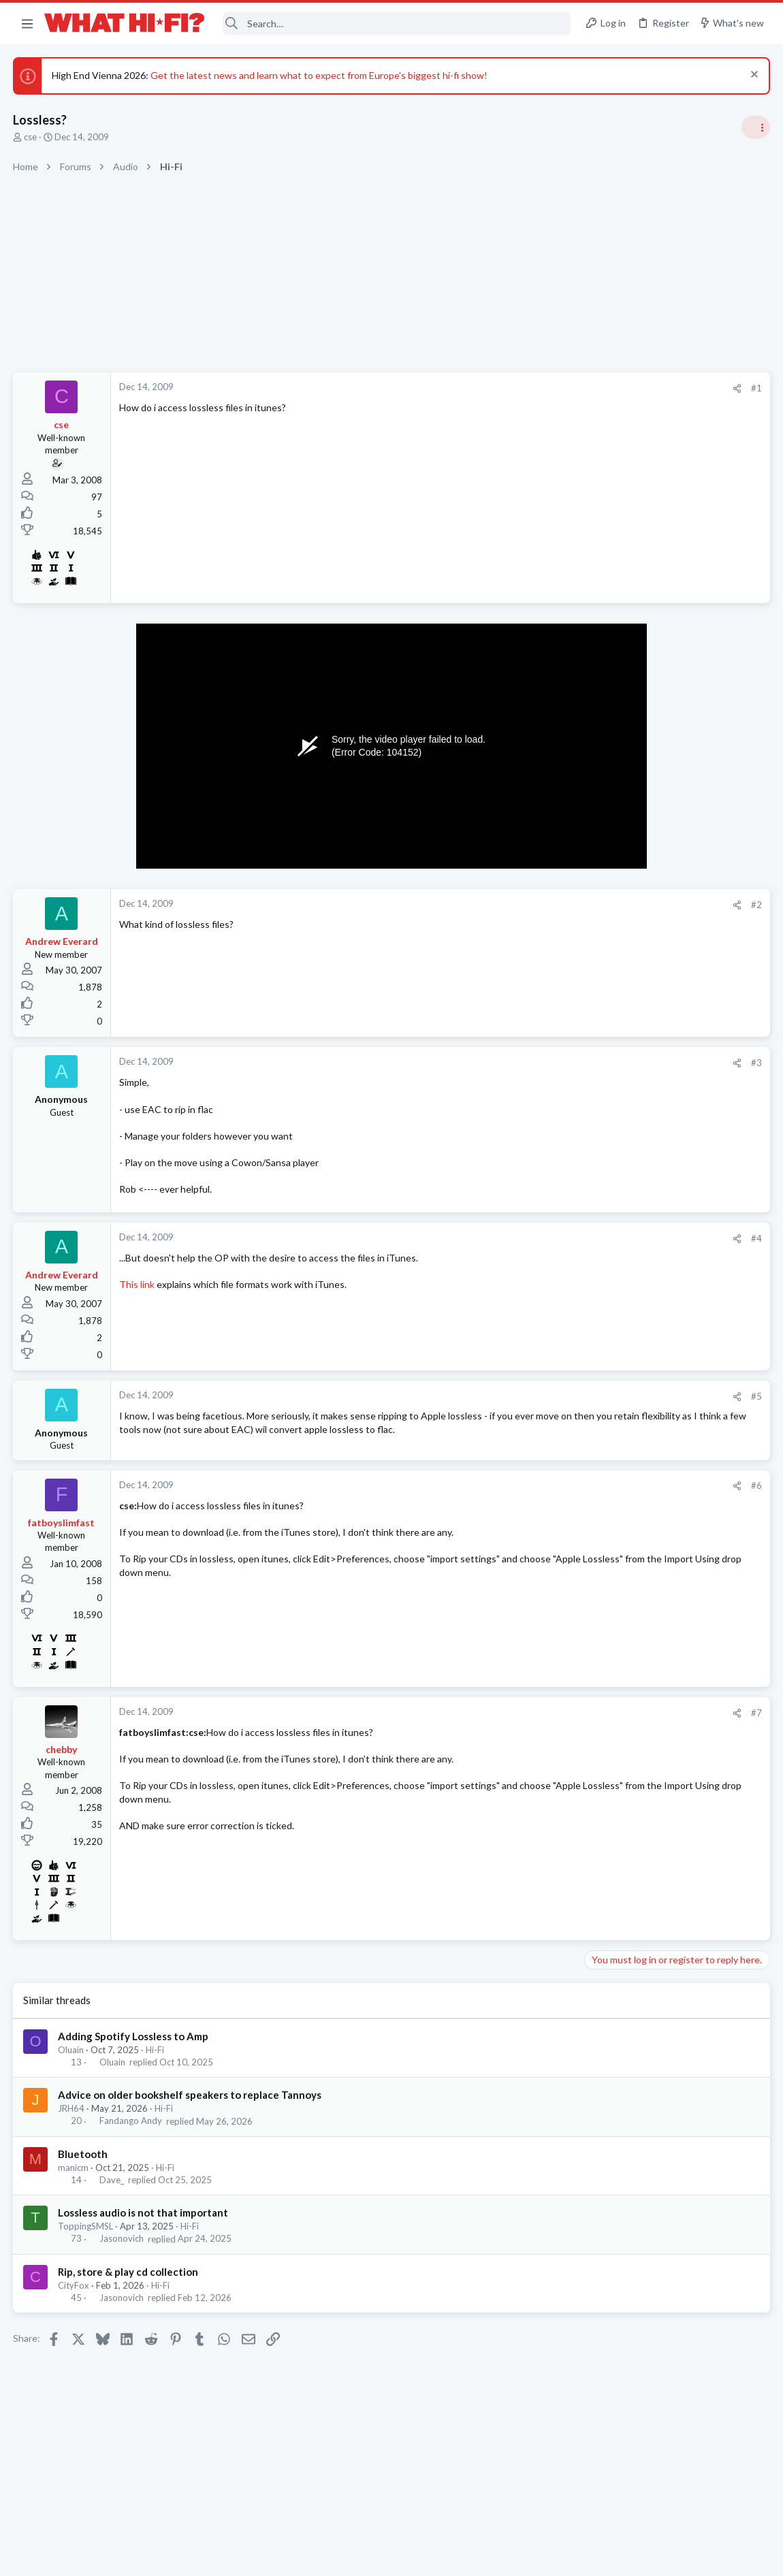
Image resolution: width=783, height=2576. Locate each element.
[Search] (397, 23)
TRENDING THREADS (610, 787)
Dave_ (112, 2185)
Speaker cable (619, 881)
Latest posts (597, 1307)
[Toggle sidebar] (755, 127)
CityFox (74, 2290)
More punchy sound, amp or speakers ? (672, 1169)
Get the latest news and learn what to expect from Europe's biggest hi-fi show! (319, 75)
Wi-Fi (600, 1599)
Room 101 (611, 1234)
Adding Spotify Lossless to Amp (134, 2041)
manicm (74, 2173)
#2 (537, 904)
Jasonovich (122, 2244)
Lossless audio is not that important (144, 2218)
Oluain (71, 2055)
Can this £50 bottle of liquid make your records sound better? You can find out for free (673, 960)
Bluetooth (83, 2159)
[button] (27, 23)
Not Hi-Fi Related (624, 1272)
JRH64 (72, 2114)
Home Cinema (617, 854)
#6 (537, 1491)
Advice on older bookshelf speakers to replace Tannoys (190, 2101)
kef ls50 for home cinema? (644, 1415)
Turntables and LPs (627, 1010)
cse (31, 136)
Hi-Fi (155, 2055)
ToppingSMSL (86, 2231)
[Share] (518, 388)
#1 (537, 388)
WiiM (600, 1573)
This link (137, 1284)
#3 (537, 1062)
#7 (537, 1718)
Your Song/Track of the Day (648, 1104)
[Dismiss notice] (752, 76)
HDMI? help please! (631, 1520)
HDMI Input (615, 816)
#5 (537, 1396)
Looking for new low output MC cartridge (677, 1679)
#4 (537, 1238)
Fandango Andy (131, 2126)
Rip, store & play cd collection (129, 2277)
